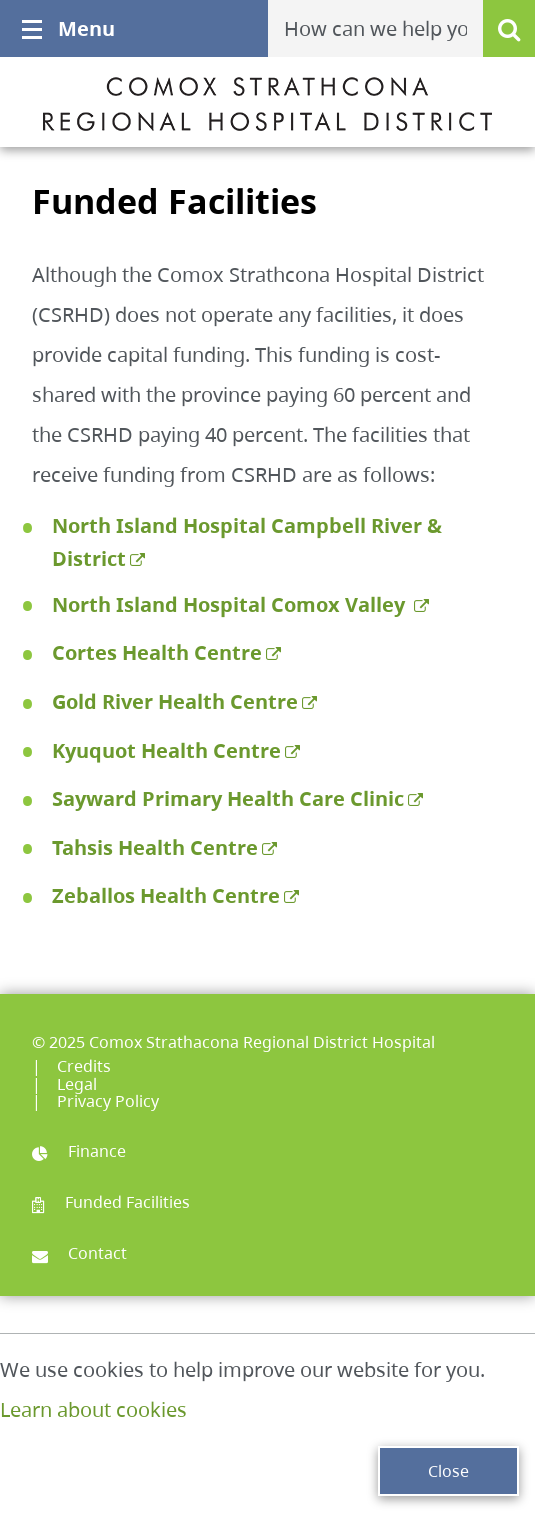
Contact (79, 1253)
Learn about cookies (93, 1409)
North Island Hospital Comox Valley (231, 604)
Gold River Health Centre (175, 701)
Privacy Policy (108, 1101)
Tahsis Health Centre (155, 847)
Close (448, 1471)
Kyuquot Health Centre (166, 750)
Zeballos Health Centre (166, 895)
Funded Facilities (111, 1202)
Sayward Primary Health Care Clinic (228, 798)
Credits (84, 1066)
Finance (79, 1151)
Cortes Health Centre (157, 652)
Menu (68, 28)
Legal (77, 1084)
